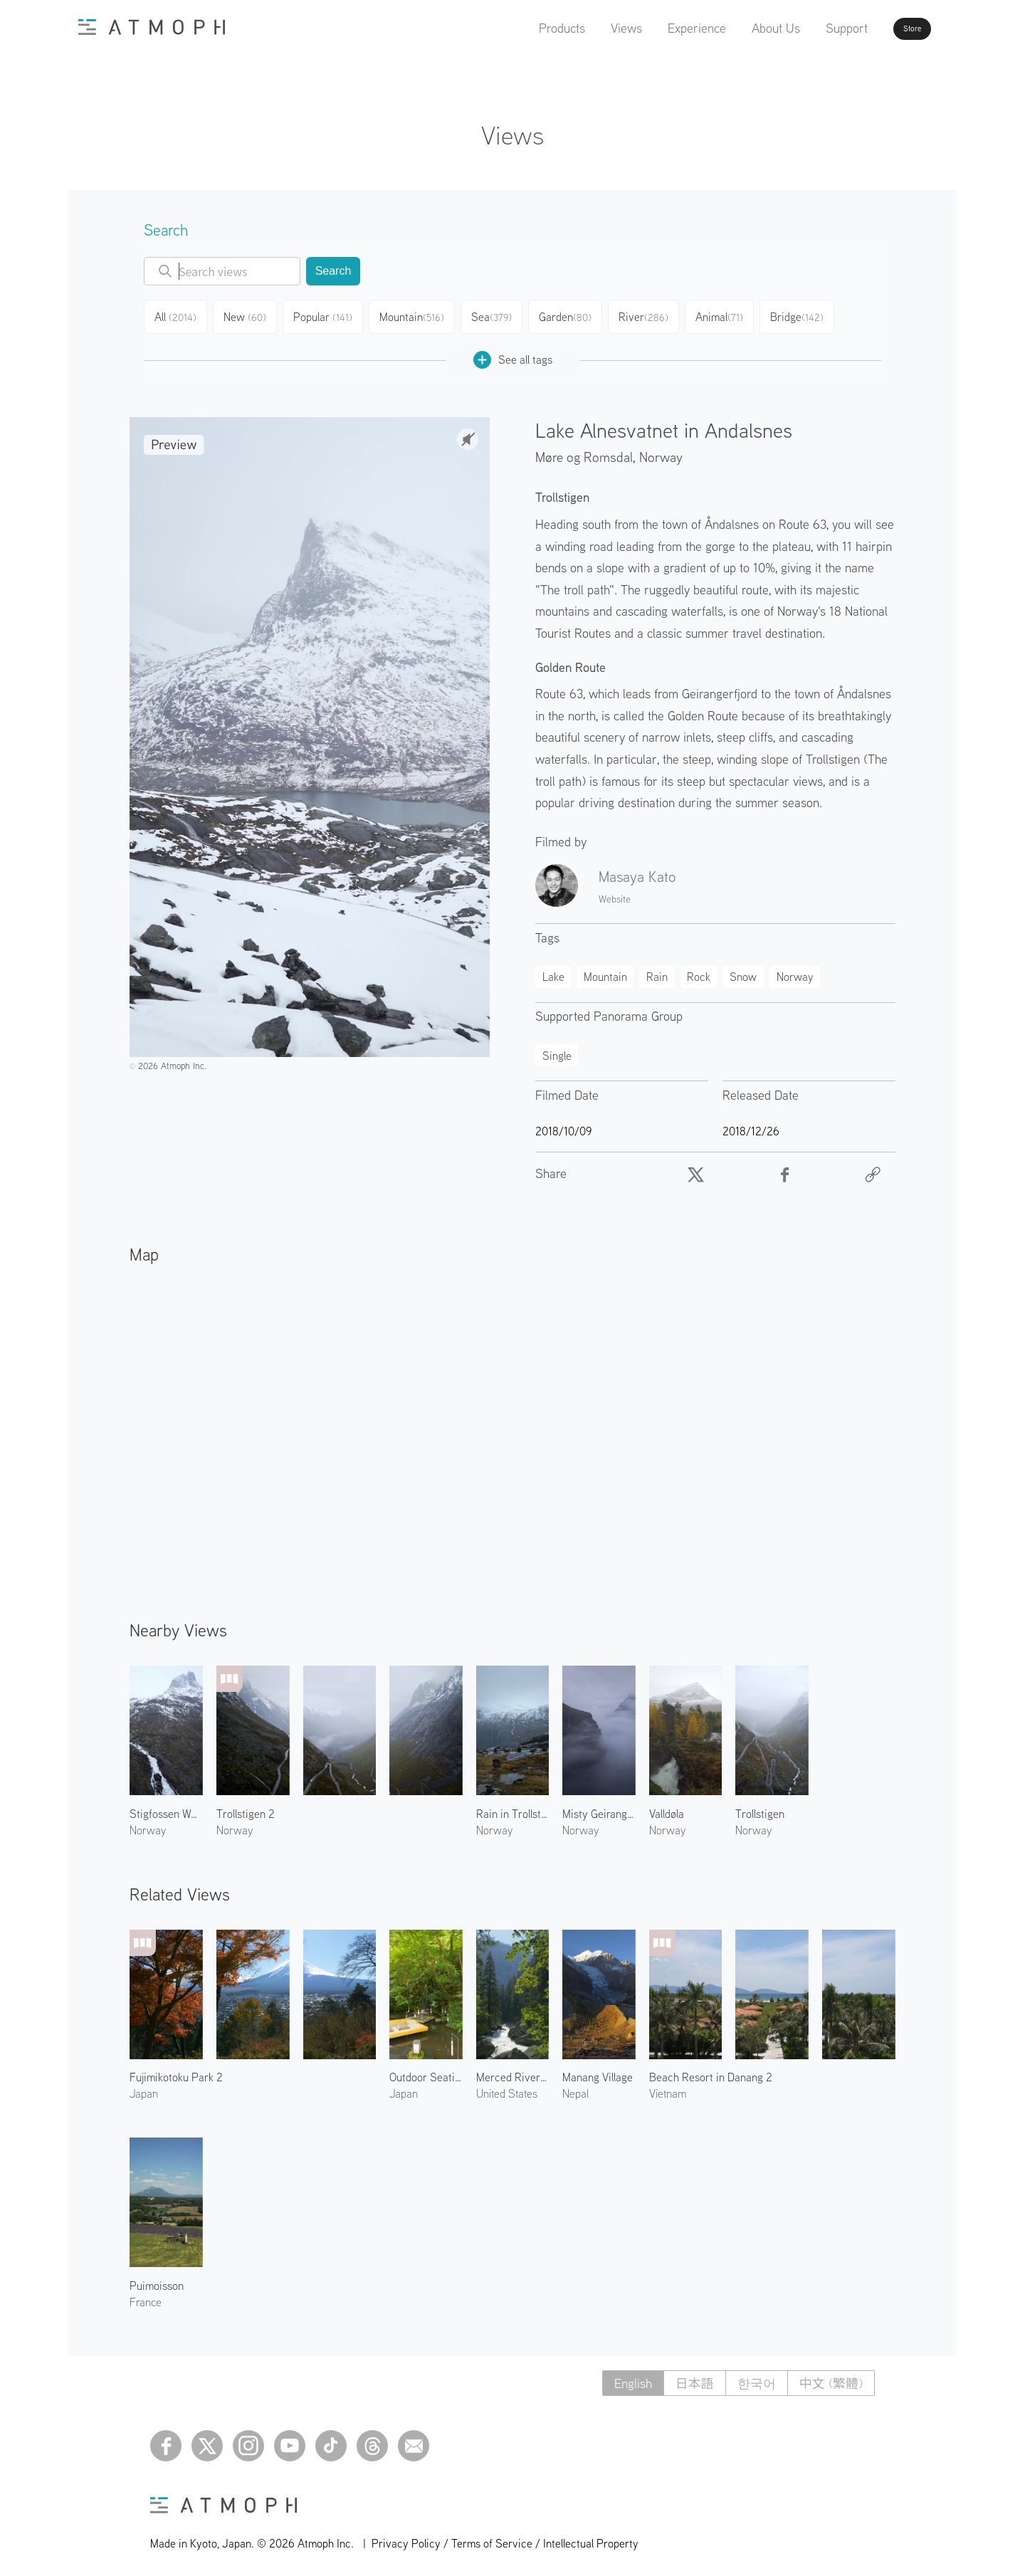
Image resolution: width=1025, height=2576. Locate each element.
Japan (144, 2088)
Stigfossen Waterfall (166, 1808)
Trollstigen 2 (245, 1808)
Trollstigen (759, 1808)
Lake (553, 971)
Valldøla (666, 1808)
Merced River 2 (513, 2071)
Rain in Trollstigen (513, 1808)
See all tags (512, 354)
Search (333, 271)
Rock (698, 971)
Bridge (813, 314)
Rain (657, 971)
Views (585, 28)
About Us (735, 28)
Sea (501, 314)
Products (521, 28)
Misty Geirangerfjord (599, 1808)
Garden (576, 314)
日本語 (695, 2378)
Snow (743, 971)
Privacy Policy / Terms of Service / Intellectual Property (505, 2537)
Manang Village (597, 2071)
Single (557, 1050)
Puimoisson (157, 2280)
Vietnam (667, 2088)
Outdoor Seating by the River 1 (426, 2071)
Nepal (575, 2088)
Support (806, 28)
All (178, 314)
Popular (331, 314)
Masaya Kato (637, 870)
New (251, 314)
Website (615, 893)
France (146, 2296)
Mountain (420, 314)
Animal (734, 314)
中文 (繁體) (831, 2378)
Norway (661, 451)
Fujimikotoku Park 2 (176, 2071)
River (656, 314)
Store (887, 28)
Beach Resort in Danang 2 (710, 2071)
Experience (656, 28)
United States (506, 2088)
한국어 (756, 2378)
